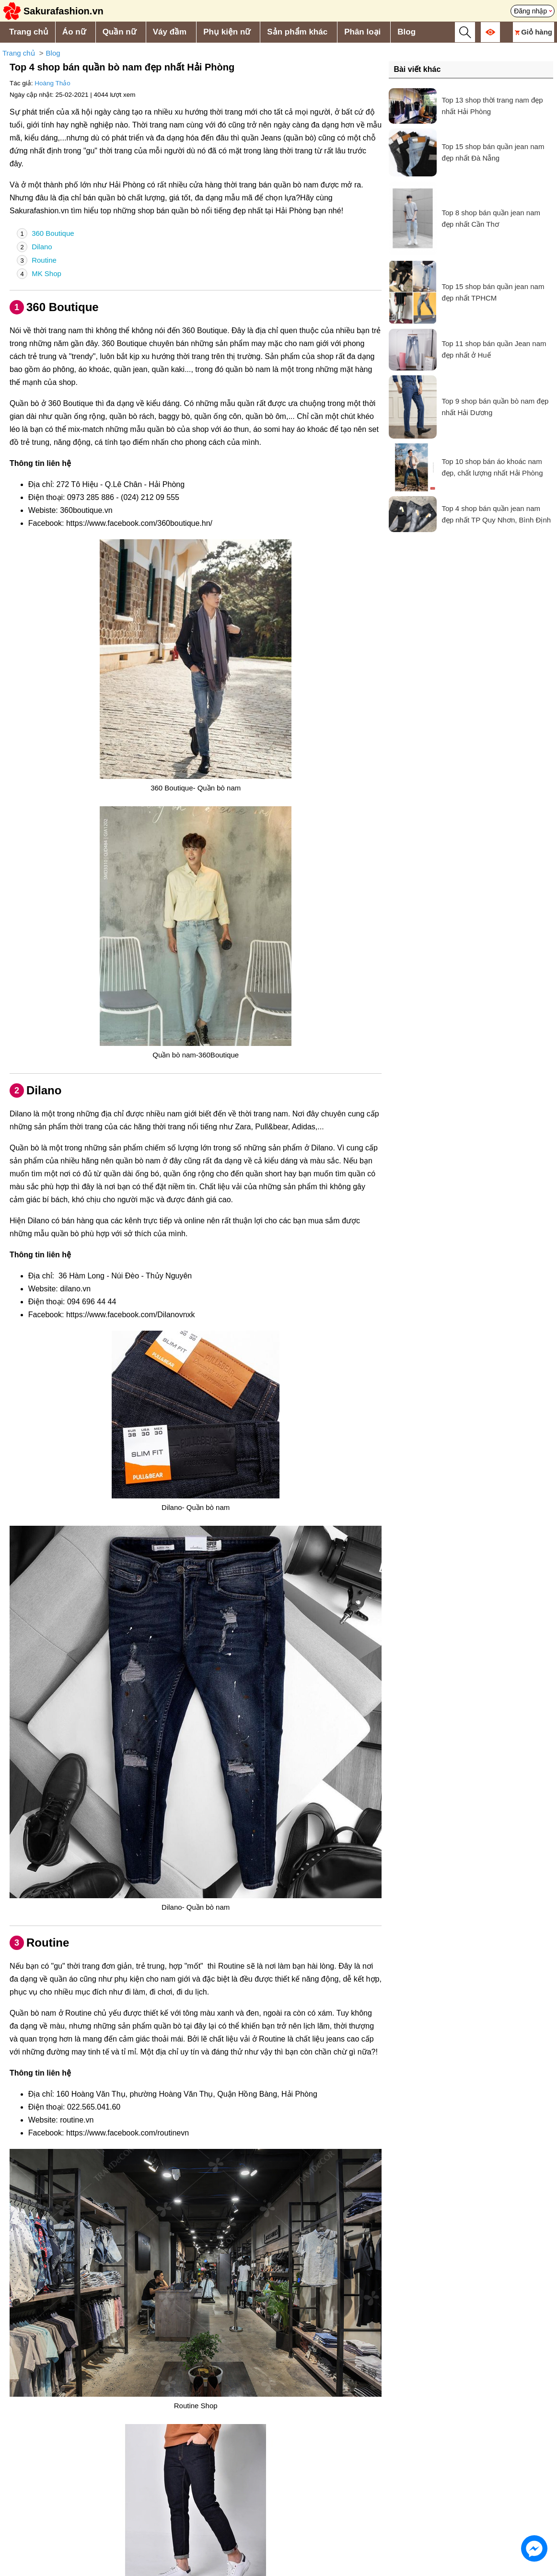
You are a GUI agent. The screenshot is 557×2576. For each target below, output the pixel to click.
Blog (406, 31)
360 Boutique (45, 233)
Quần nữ (119, 31)
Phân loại (362, 31)
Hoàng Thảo (52, 83)
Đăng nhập (530, 11)
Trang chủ (28, 31)
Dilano (34, 247)
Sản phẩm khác (297, 31)
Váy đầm (169, 31)
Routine (37, 260)
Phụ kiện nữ (226, 31)
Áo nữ (74, 31)
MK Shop (39, 273)
